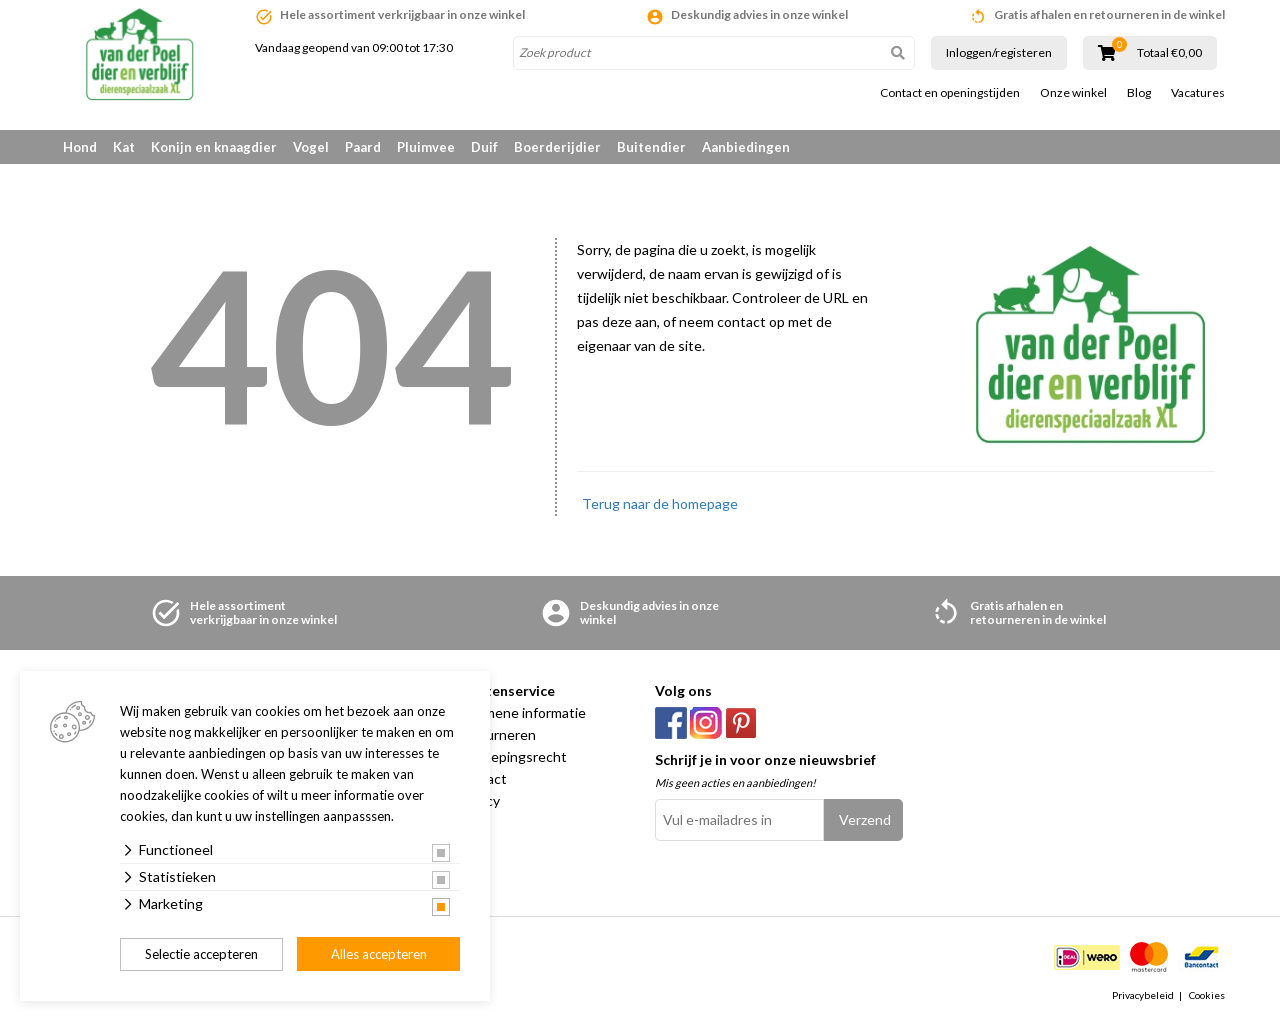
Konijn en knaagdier (214, 147)
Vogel (311, 147)
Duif (484, 147)
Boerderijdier (557, 147)
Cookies (1207, 995)
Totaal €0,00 (1169, 53)
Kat (124, 147)
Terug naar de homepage (660, 503)
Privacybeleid (1143, 995)
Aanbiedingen (746, 147)
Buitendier (651, 147)
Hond (80, 147)
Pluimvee (426, 147)
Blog (1139, 93)
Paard (363, 147)
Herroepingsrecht (511, 756)
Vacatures (1198, 93)
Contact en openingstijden (950, 93)
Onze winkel (1073, 93)
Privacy (477, 800)
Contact (481, 778)
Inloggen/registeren (999, 52)
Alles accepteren (379, 954)
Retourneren (495, 734)
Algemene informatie (520, 712)
